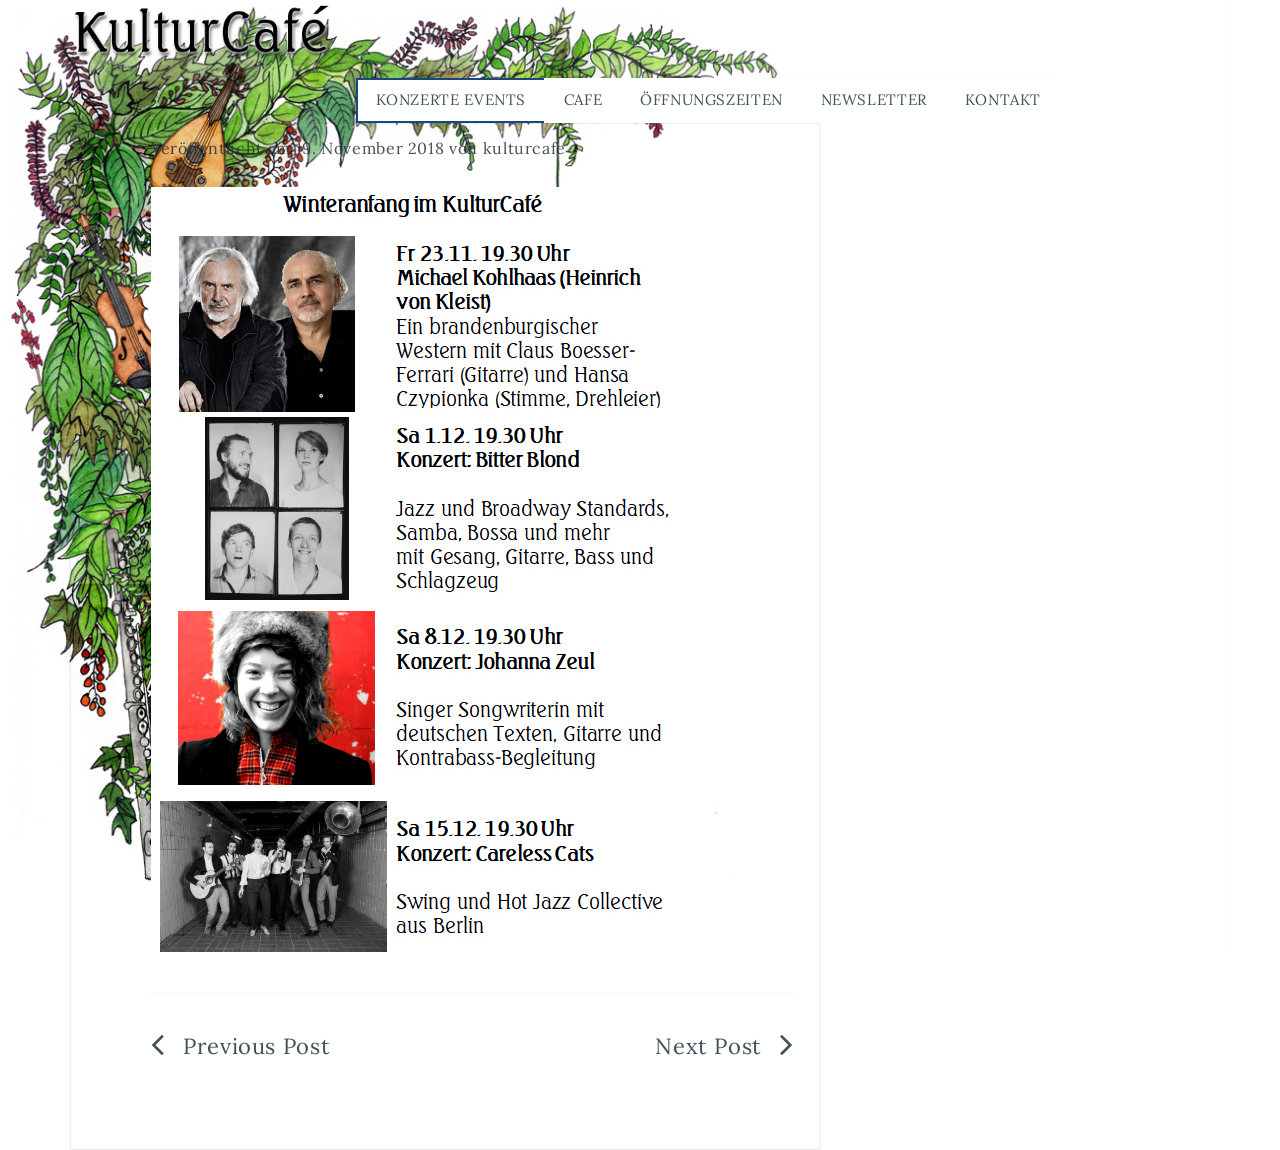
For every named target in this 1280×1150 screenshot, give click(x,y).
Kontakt (1003, 99)
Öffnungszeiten (711, 99)
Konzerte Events (451, 99)
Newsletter (874, 99)
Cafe (583, 99)
